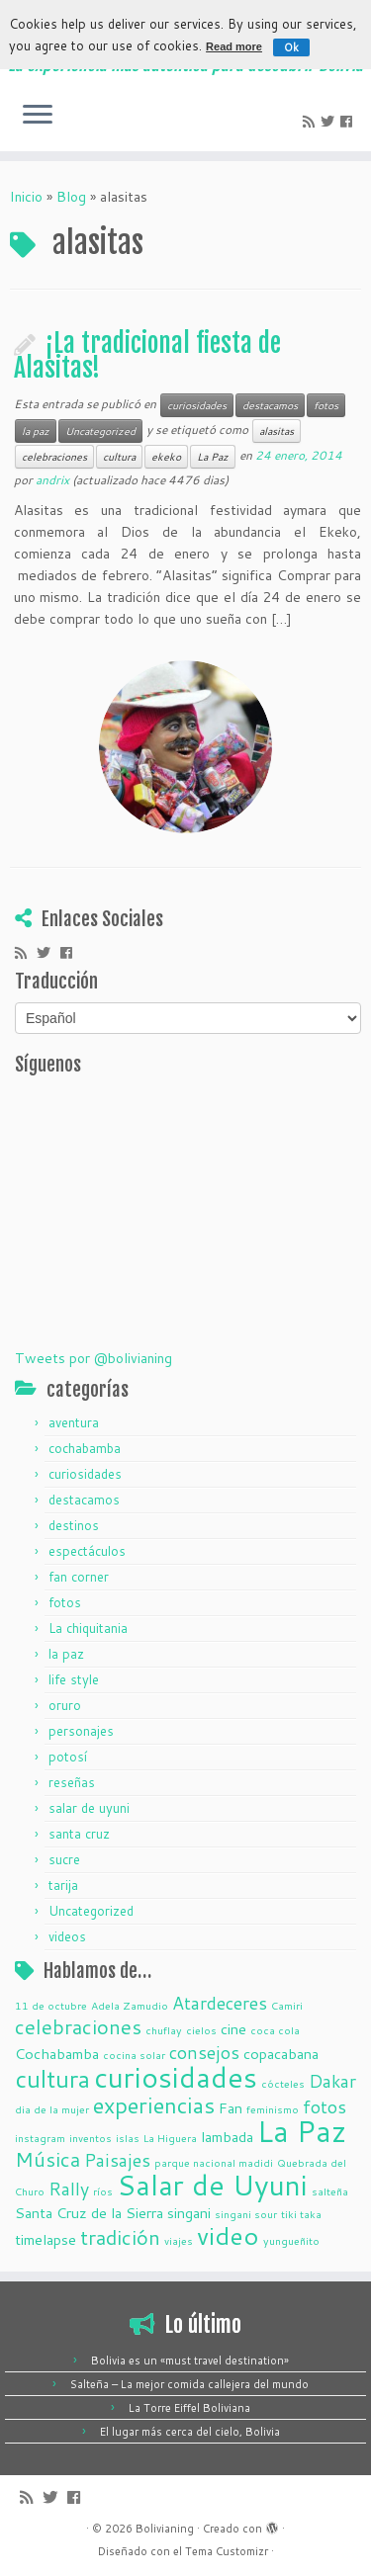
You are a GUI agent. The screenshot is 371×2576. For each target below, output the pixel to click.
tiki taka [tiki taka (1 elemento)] (301, 2213)
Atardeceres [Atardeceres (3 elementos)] (219, 2003)
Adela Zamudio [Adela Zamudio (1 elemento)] (129, 2005)
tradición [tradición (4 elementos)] (120, 2237)
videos (67, 1936)
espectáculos (87, 1551)
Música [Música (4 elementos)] (47, 2159)
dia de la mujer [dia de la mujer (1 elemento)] (52, 2109)
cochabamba (84, 1448)
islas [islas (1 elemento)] (127, 2137)
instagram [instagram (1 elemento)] (40, 2137)
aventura (73, 1422)
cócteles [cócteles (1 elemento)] (283, 2083)
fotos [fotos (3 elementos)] (324, 2106)
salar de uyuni (89, 1808)
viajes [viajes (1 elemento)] (178, 2240)
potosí (67, 1756)
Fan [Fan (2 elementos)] (230, 2108)
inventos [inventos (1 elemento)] (90, 2137)
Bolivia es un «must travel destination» (190, 2360)
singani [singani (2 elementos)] (189, 2212)
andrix (52, 480)
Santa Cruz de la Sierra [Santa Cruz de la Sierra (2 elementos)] (89, 2212)
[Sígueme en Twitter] (330, 121)
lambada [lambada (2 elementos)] (227, 2136)
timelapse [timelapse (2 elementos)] (45, 2239)
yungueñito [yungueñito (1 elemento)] (291, 2240)
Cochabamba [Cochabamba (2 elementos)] (57, 2053)
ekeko (166, 457)
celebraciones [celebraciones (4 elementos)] (78, 2027)
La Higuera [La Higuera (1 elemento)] (170, 2137)
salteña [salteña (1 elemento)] (330, 2191)
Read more (234, 46)
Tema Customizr (226, 2551)
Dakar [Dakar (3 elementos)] (332, 2081)
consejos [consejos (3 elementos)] (204, 2052)
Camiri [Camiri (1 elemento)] (287, 2005)
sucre (64, 1859)
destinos (73, 1525)
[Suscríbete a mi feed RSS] (312, 121)
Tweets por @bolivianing (93, 1358)
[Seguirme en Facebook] (349, 121)
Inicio (26, 197)
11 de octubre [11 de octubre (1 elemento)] (51, 2005)
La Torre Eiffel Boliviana (189, 2408)
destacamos (270, 405)
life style (73, 1679)
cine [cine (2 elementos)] (233, 2028)
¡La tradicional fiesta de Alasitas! (147, 356)
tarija (63, 1885)
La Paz (213, 457)
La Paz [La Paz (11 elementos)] (301, 2130)
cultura (119, 457)
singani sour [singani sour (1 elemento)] (246, 2213)
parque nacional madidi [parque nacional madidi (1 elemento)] (213, 2162)
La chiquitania (88, 1628)
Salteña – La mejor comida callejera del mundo (189, 2384)
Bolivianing (165, 2528)
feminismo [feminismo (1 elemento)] (272, 2109)
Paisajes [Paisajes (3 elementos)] (117, 2160)
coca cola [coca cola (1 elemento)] (275, 2029)
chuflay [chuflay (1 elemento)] (163, 2029)
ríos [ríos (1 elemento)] (103, 2191)
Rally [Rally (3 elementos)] (68, 2188)
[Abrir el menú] (37, 115)
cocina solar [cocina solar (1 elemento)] (134, 2054)
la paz (35, 431)
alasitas (276, 431)
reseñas (71, 1782)
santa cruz (79, 1834)
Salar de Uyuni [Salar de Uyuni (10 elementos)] (212, 2184)
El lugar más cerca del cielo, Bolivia (190, 2432)
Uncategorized (100, 431)
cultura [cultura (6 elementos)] (52, 2079)
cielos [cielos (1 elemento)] (201, 2029)
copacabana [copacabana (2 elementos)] (281, 2053)
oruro (64, 1705)
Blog (71, 197)
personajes (81, 1731)
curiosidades (197, 405)
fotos (326, 405)
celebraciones (54, 457)
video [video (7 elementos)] (228, 2235)
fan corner (78, 1577)
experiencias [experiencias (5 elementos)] (154, 2105)
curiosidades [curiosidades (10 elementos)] (175, 2077)
